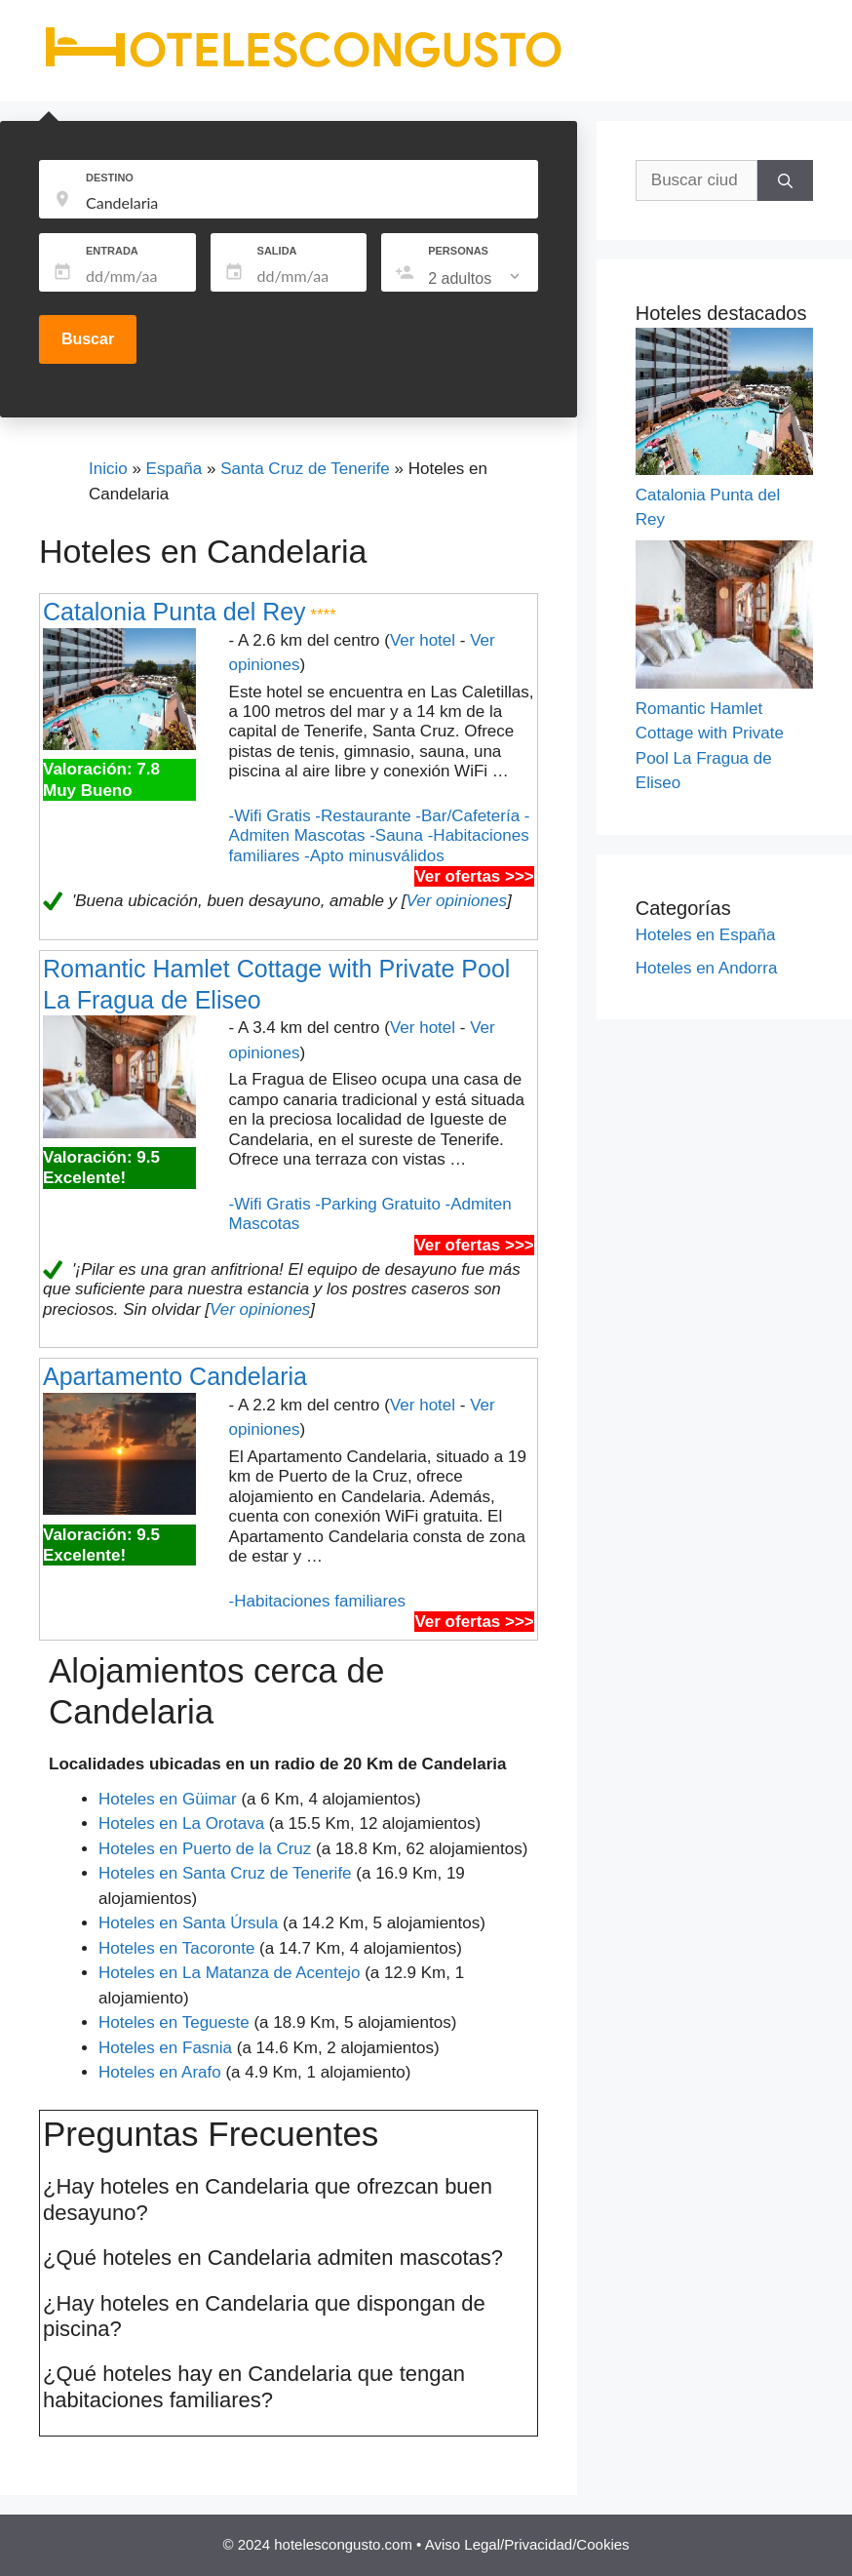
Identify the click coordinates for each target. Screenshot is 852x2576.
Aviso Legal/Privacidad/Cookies (527, 2544)
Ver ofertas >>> (473, 876)
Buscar (87, 339)
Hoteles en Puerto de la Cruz (204, 1849)
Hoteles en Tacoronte (176, 1948)
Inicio (108, 468)
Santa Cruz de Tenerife (305, 468)
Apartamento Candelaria (175, 1376)
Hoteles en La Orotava (181, 1823)
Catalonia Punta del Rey (174, 611)
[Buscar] (785, 180)
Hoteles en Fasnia (165, 2048)
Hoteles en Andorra (707, 968)
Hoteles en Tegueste (174, 2022)
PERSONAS (458, 251)
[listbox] (475, 279)
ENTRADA (112, 251)
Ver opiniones (457, 901)
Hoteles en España (706, 935)
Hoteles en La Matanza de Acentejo (229, 1972)
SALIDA (277, 251)
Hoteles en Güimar (167, 1799)
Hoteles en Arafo (159, 2072)
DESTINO (110, 177)
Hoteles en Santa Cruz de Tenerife (225, 1873)
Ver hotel (422, 640)
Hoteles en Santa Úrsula (188, 1923)
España (174, 468)
